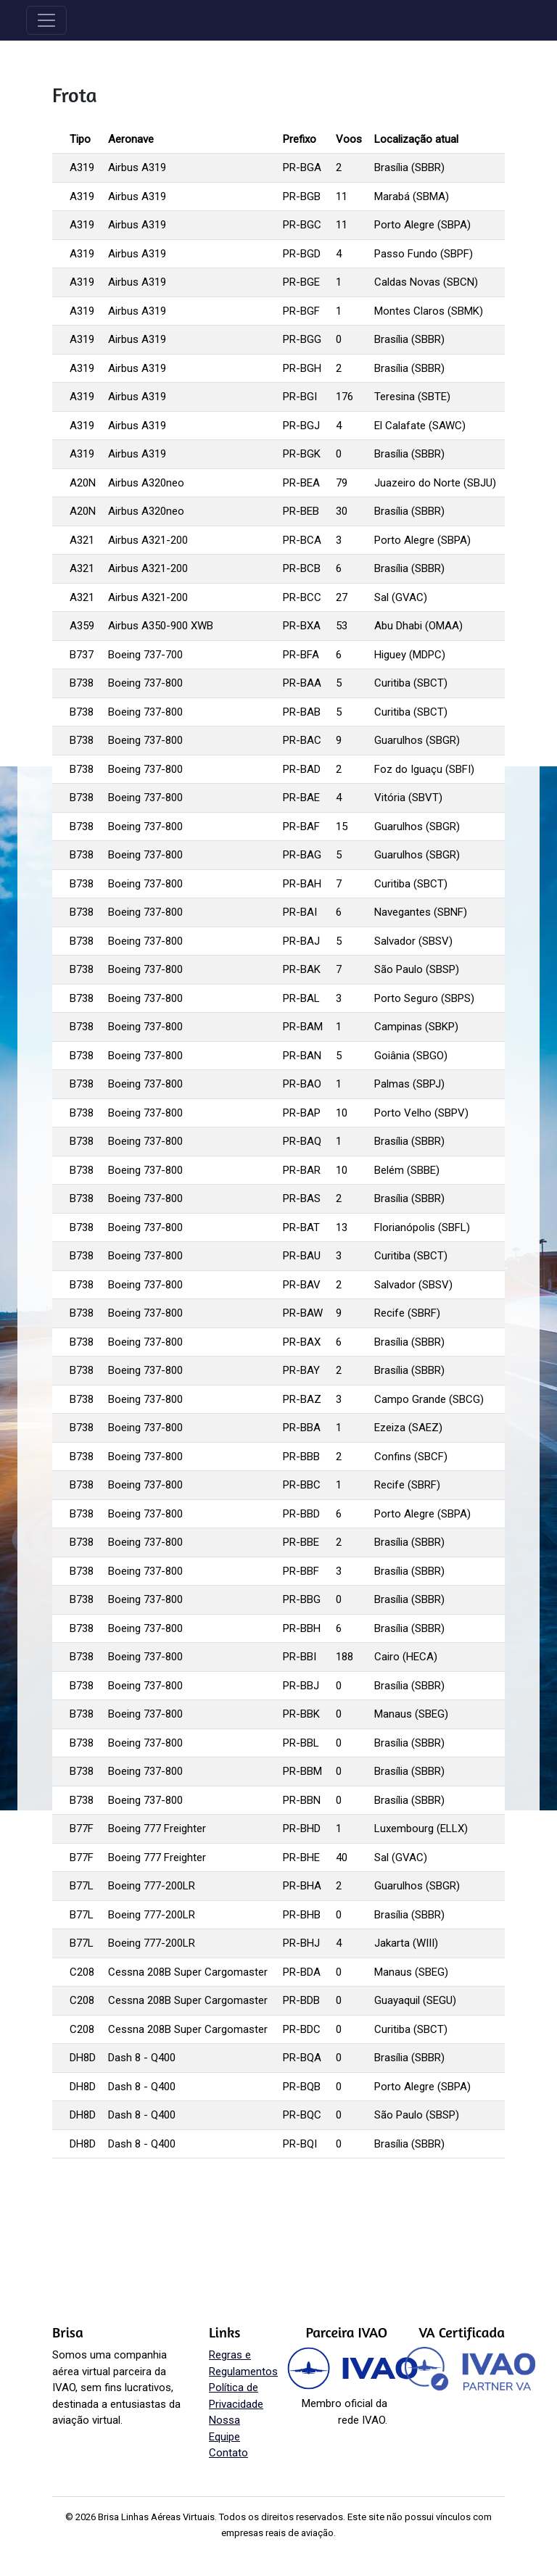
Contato (228, 2452)
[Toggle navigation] (46, 20)
